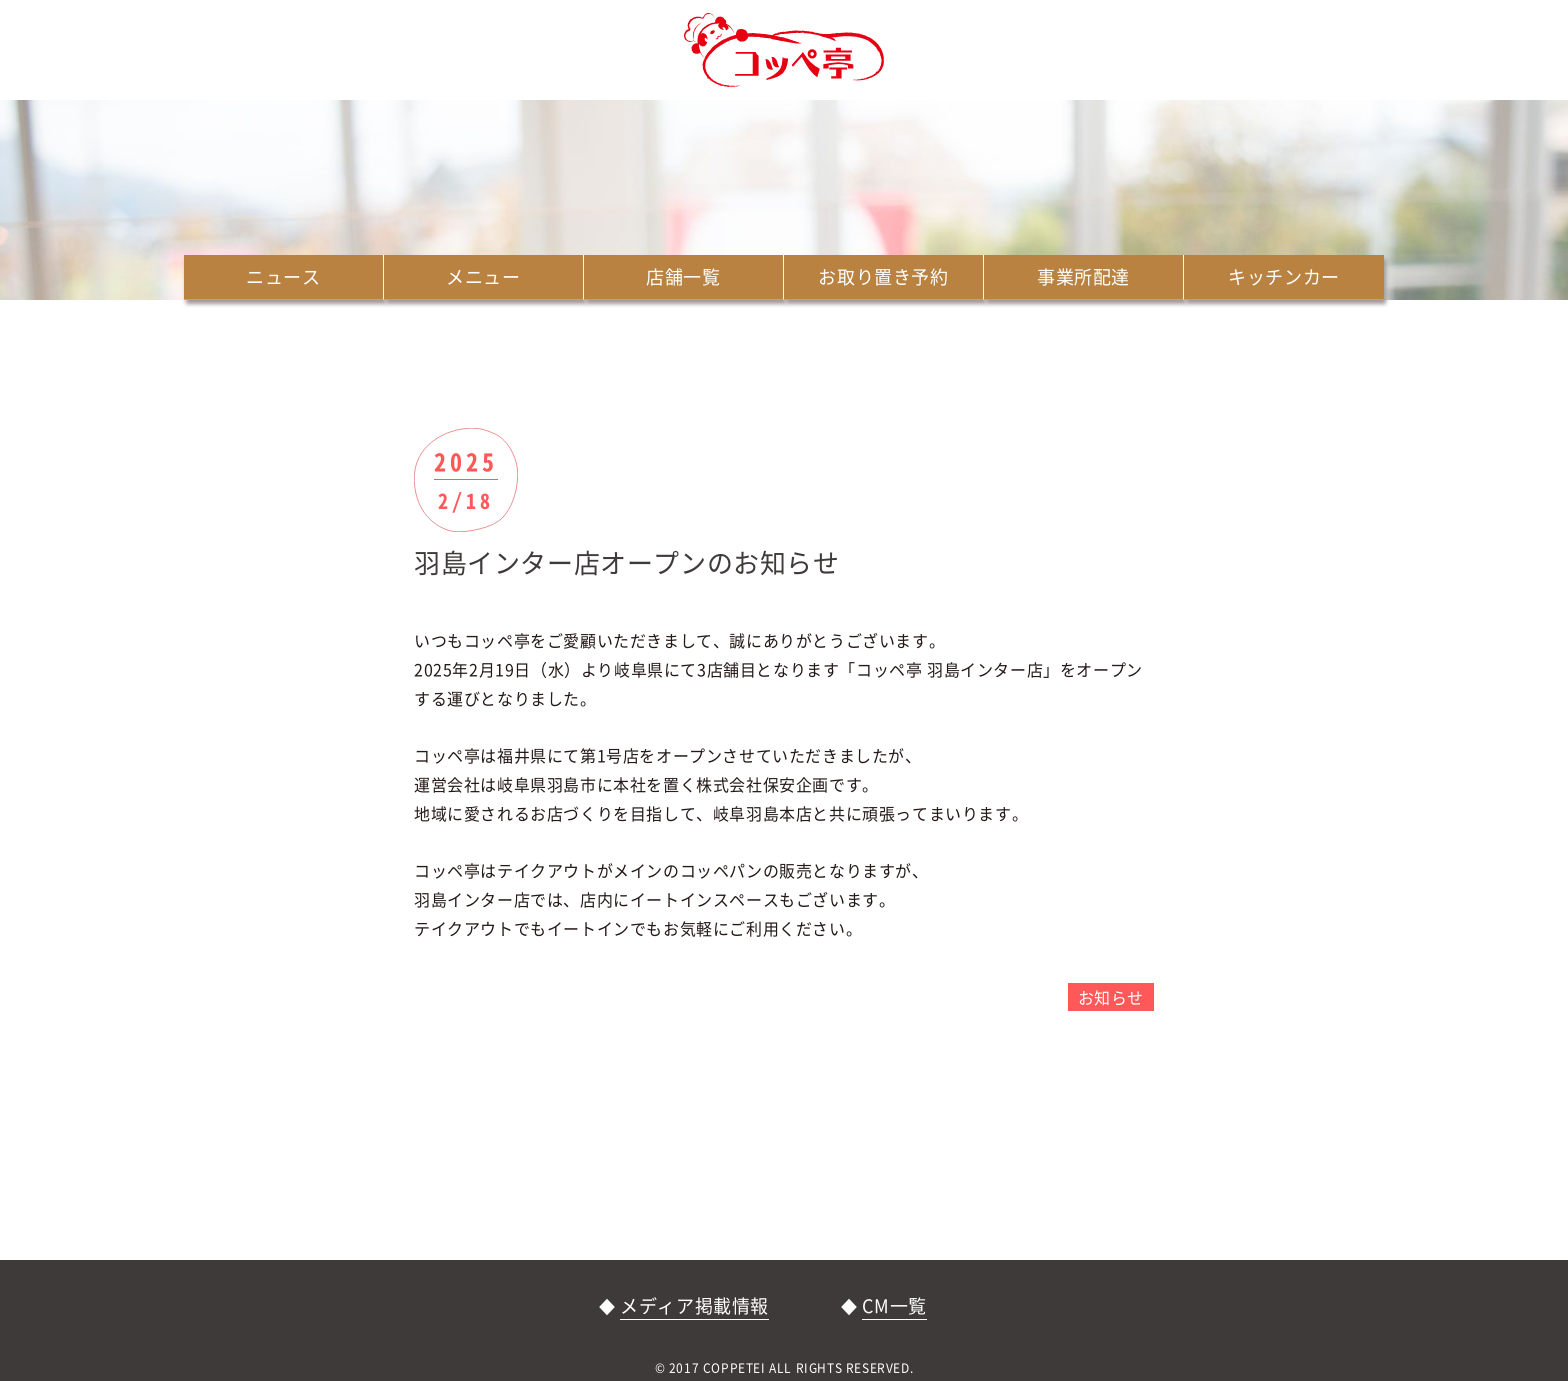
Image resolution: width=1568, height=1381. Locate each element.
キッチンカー (1284, 276)
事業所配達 (1083, 276)
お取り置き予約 (883, 276)
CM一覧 (894, 1305)
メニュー (483, 276)
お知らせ (1111, 997)
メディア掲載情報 (694, 1305)
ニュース (283, 276)
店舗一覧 (683, 276)
